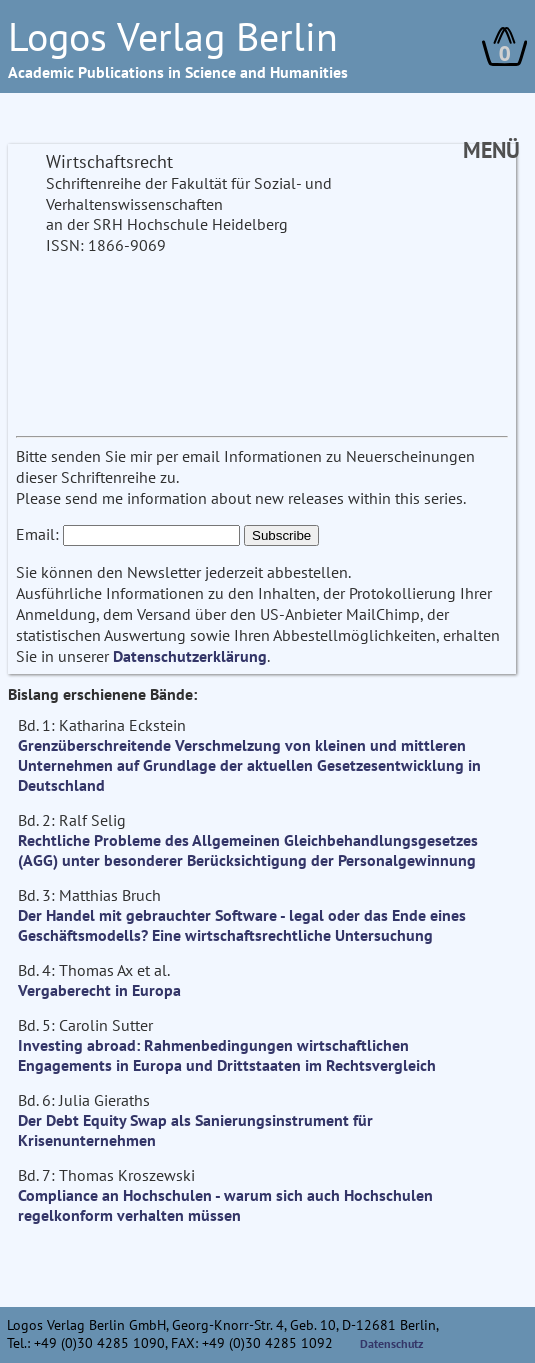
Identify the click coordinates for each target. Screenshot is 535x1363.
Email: (37, 534)
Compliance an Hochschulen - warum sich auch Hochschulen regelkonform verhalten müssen (225, 1205)
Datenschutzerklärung (190, 656)
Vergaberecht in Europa (99, 990)
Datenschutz (392, 1343)
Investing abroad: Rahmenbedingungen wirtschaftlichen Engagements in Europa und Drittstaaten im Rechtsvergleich (227, 1055)
